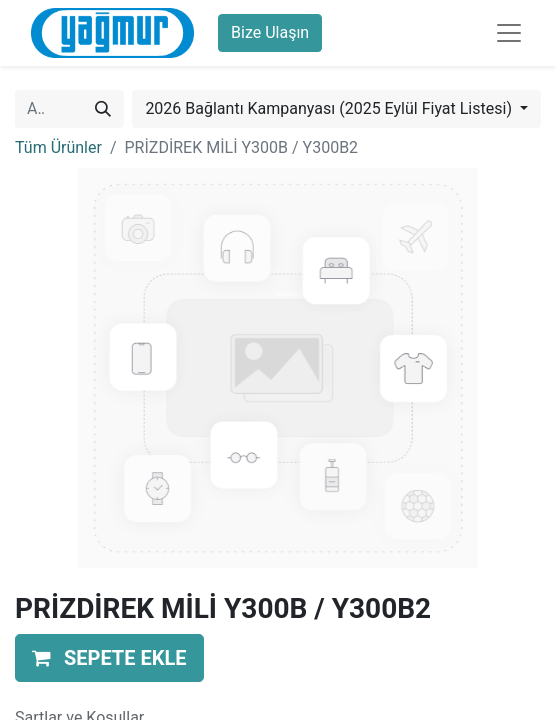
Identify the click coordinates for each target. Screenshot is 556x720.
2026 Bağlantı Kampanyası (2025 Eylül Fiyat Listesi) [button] (330, 108)
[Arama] (103, 109)
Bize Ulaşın (270, 32)
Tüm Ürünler (58, 147)
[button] (109, 658)
